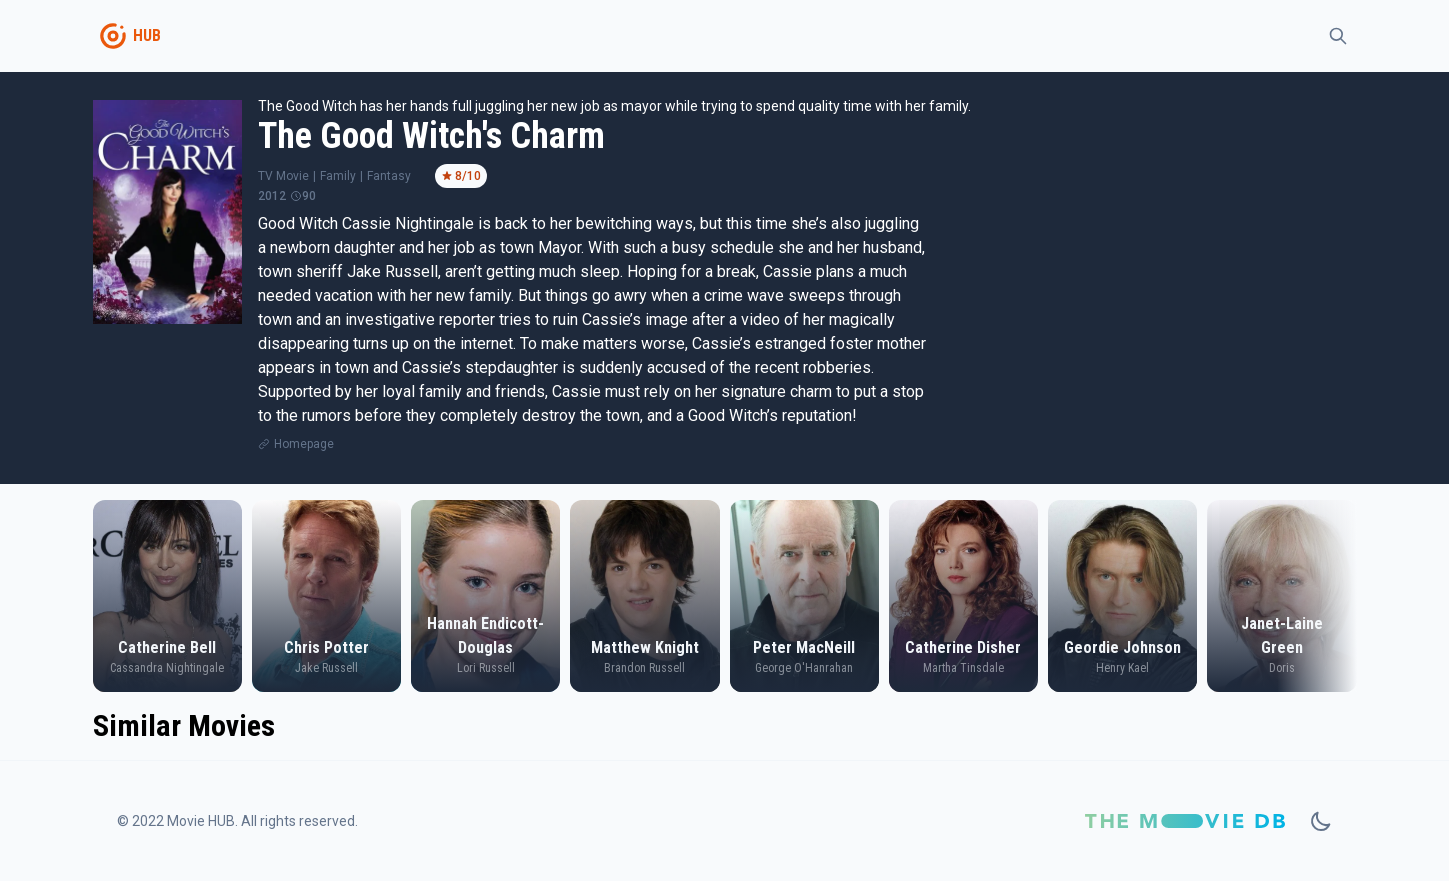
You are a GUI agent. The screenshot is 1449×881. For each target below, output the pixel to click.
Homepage (304, 444)
